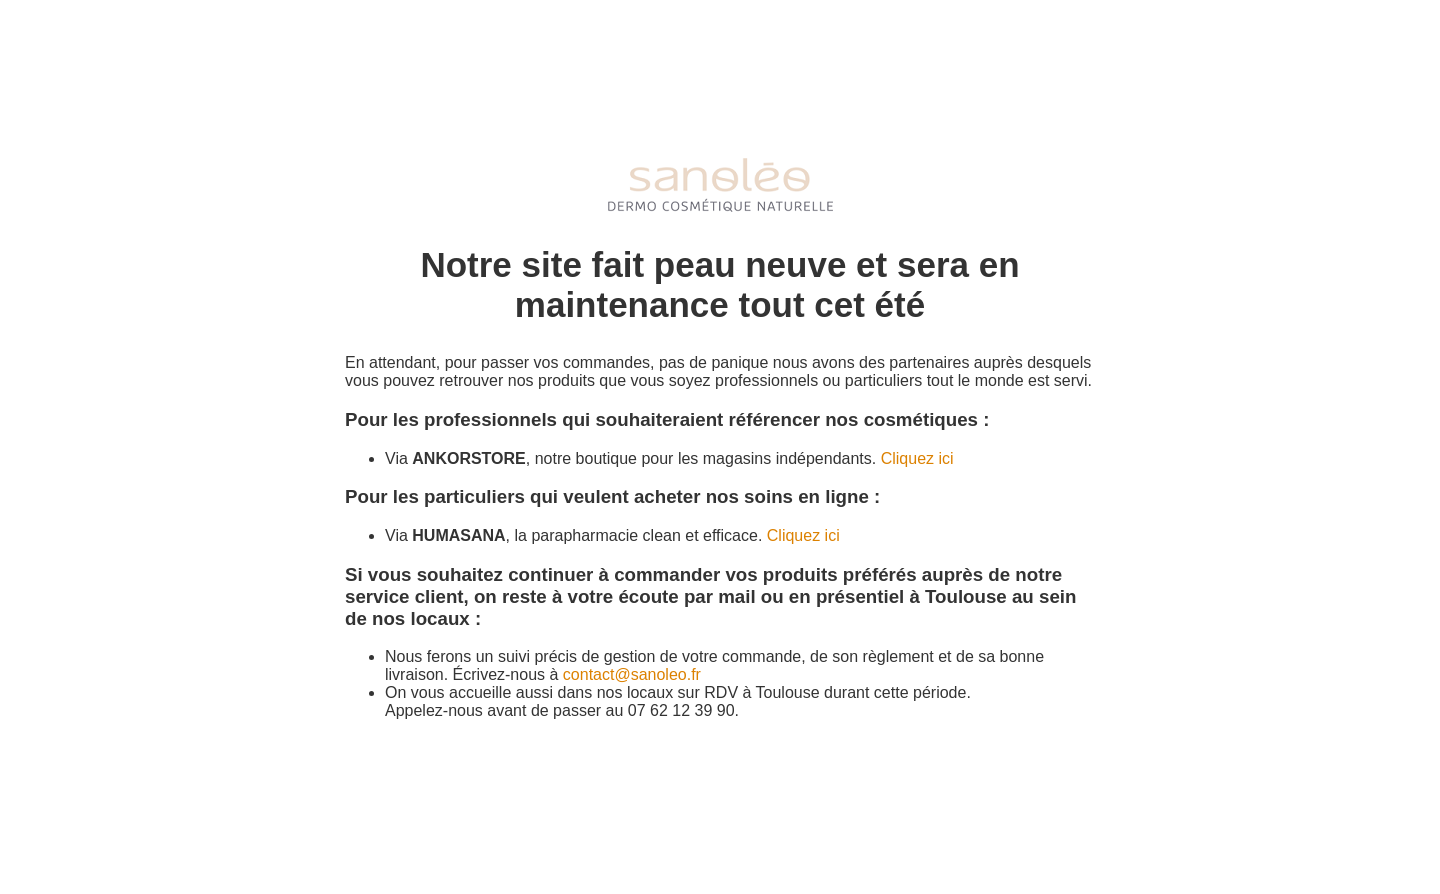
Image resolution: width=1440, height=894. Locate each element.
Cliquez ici (917, 458)
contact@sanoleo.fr (632, 674)
